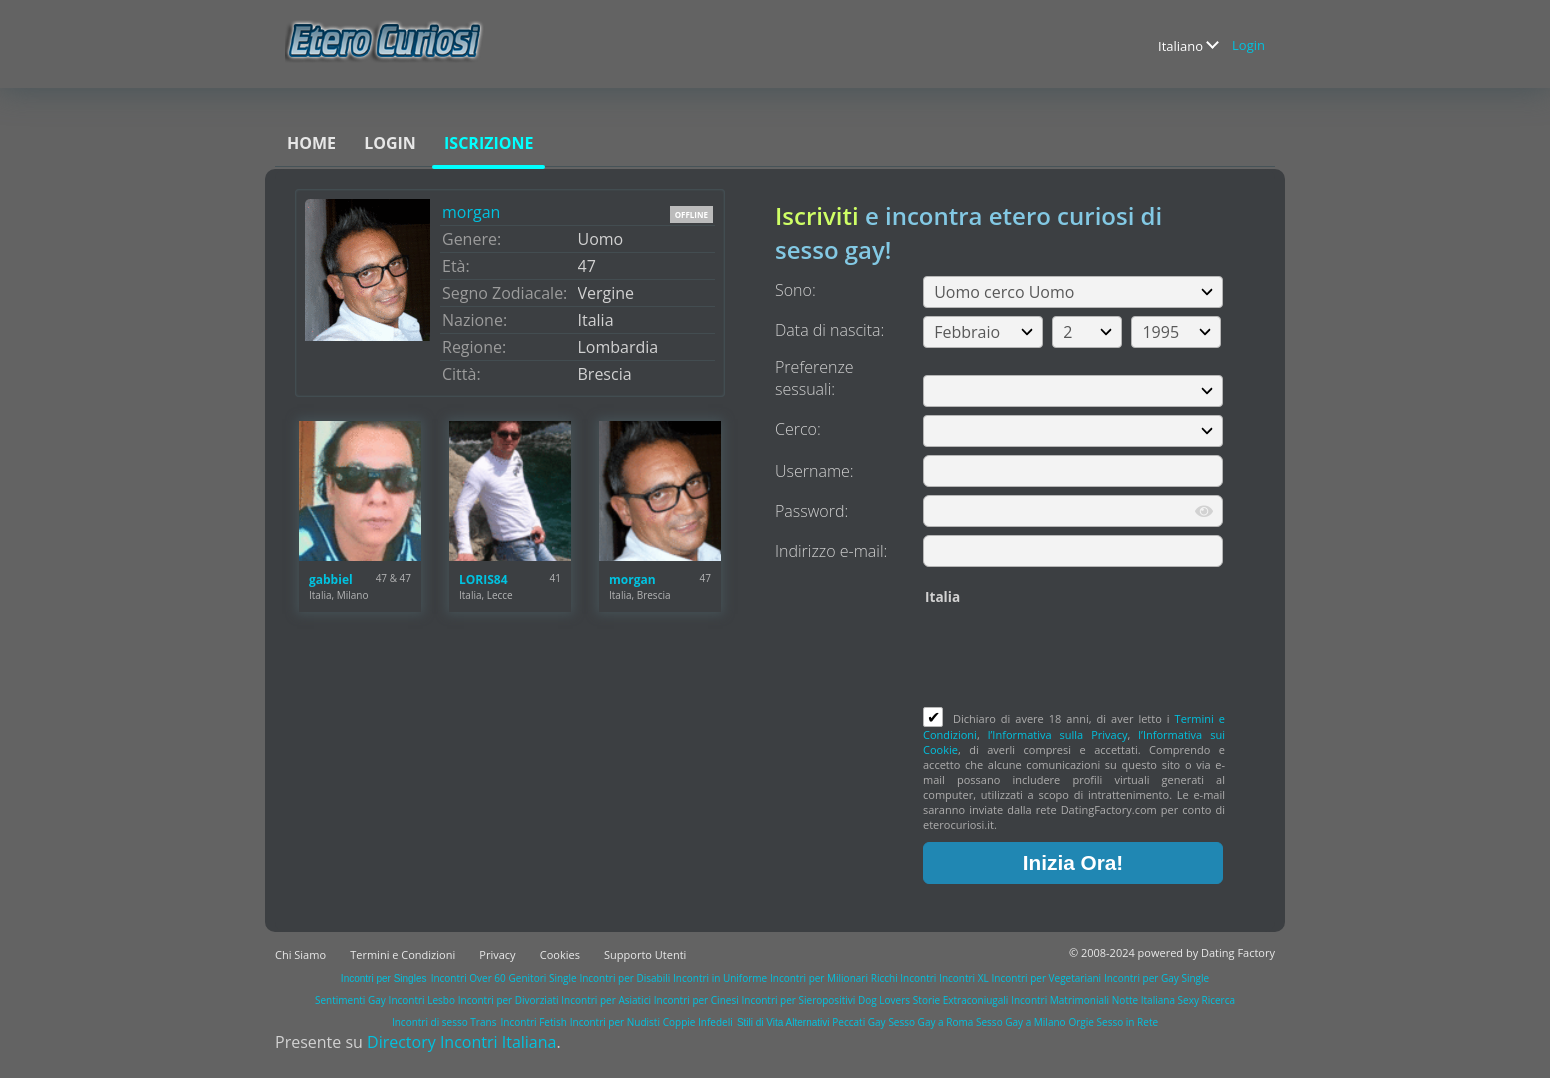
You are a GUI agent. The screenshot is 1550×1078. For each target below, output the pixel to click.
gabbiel (331, 579)
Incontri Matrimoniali (1060, 1000)
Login (1248, 45)
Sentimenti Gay (350, 1000)
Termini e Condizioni (402, 954)
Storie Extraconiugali (961, 1000)
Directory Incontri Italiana (461, 1042)
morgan (471, 212)
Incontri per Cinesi (696, 1000)
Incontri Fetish (534, 1022)
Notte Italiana (1145, 1000)
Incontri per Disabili (624, 978)
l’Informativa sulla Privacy (1058, 734)
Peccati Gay (858, 1022)
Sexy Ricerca (1206, 1000)
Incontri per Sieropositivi (798, 1000)
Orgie (1080, 1022)
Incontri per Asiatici (606, 1000)
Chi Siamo (300, 954)
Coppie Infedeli (698, 1022)
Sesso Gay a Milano (1021, 1022)
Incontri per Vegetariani (1047, 978)
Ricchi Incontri (904, 978)
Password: (811, 511)
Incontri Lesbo (422, 1000)
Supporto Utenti (645, 954)
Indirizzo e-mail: (831, 551)
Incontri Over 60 (468, 978)
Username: (814, 471)
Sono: (795, 290)
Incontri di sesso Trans (444, 1022)
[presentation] (1075, 658)
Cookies (560, 954)
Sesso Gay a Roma (930, 1022)
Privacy (497, 954)
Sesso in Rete (1127, 1022)
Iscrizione (488, 143)
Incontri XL (964, 978)
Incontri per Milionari (819, 978)
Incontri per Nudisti (615, 1022)
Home (311, 143)
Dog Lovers (884, 1000)
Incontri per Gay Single (1156, 978)
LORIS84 (483, 579)
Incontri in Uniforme (720, 978)
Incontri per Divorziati (508, 1000)
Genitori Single (543, 978)
